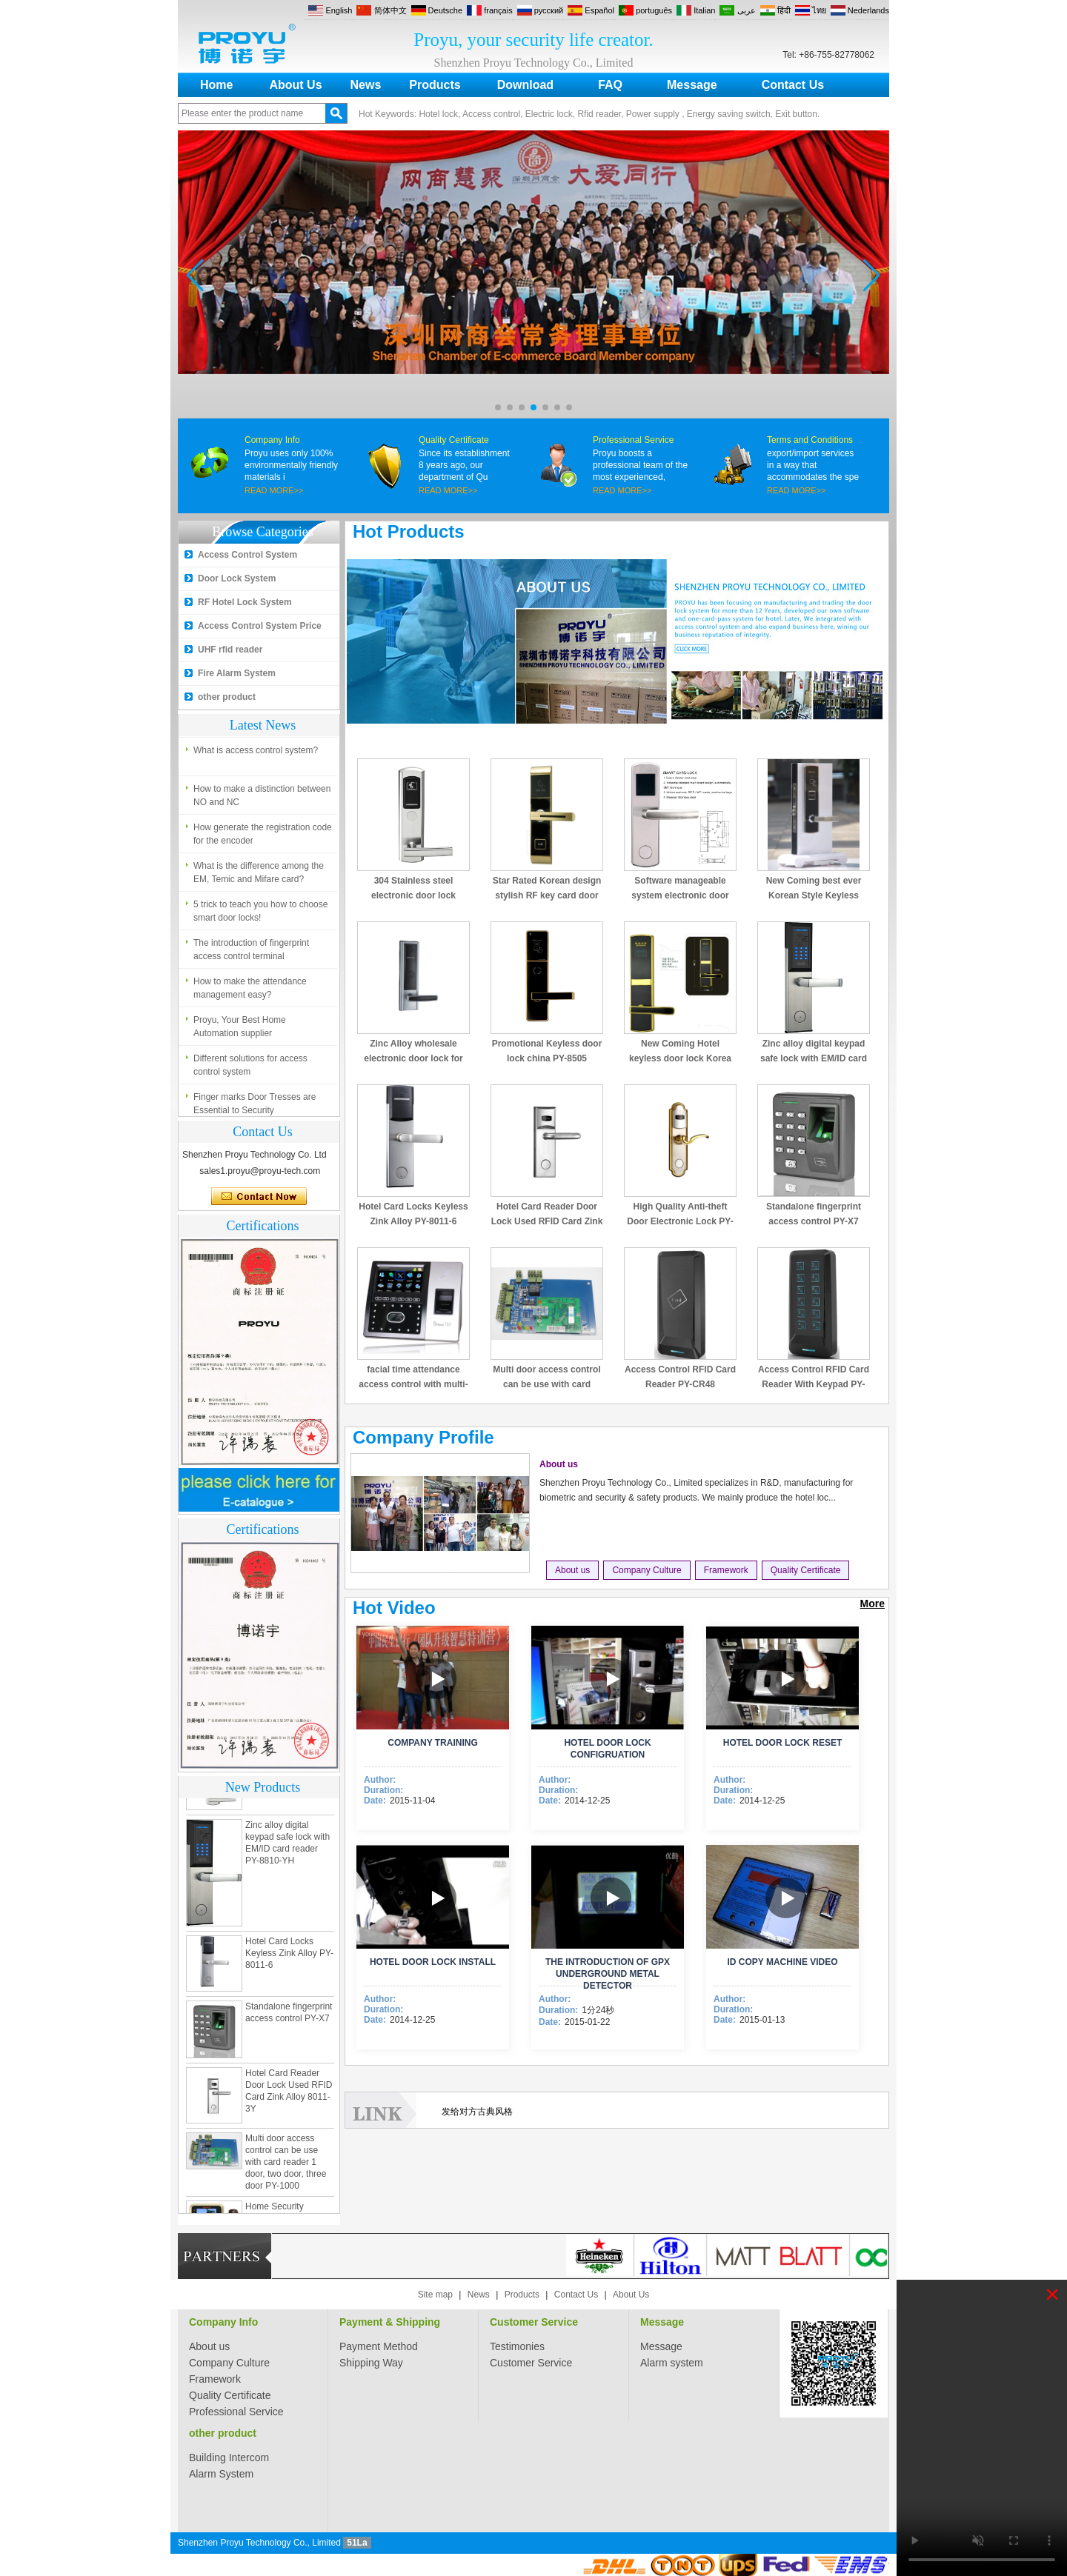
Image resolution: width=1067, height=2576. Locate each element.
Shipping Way (371, 2363)
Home (216, 85)
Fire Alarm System (237, 673)
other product (227, 697)
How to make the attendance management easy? (250, 992)
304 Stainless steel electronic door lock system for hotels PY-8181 (414, 895)
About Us (295, 85)
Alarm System (221, 2474)
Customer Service (534, 2322)
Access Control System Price (260, 626)
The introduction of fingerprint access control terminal (251, 953)
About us (558, 1464)
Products (434, 85)
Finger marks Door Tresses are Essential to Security (254, 1107)
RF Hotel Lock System (245, 602)
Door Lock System (237, 578)
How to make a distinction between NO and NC (261, 799)
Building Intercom (229, 2457)
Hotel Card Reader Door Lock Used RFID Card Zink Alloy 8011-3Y (547, 1221)
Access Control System (247, 555)
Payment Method (378, 2346)
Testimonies (517, 2346)
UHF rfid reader (230, 649)
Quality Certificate (454, 440)
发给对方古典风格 (477, 2111)
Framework (726, 1570)
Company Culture (646, 1570)
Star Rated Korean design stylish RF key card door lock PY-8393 (547, 895)
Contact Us (793, 85)
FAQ (610, 85)
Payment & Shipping (389, 2322)
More (872, 1603)
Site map (435, 2294)
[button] (498, 407)
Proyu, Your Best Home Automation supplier (239, 1030)
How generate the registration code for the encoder (262, 838)
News (366, 85)
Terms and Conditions (810, 440)
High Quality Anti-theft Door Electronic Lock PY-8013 (680, 1221)
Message (692, 85)
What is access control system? (255, 754)
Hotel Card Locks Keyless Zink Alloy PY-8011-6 (289, 1957)
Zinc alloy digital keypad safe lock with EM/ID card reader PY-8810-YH (813, 1058)
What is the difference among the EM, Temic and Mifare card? (258, 876)
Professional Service (633, 440)
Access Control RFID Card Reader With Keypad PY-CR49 (813, 1384)
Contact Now (259, 1197)
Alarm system (671, 2363)
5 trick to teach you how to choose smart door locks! (260, 915)
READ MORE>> (274, 490)
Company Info (272, 440)
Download (525, 85)
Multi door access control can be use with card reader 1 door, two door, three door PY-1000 (285, 2166)
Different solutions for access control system (250, 1069)
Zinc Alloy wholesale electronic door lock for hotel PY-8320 (413, 1058)
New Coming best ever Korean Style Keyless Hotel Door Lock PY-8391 (813, 895)
